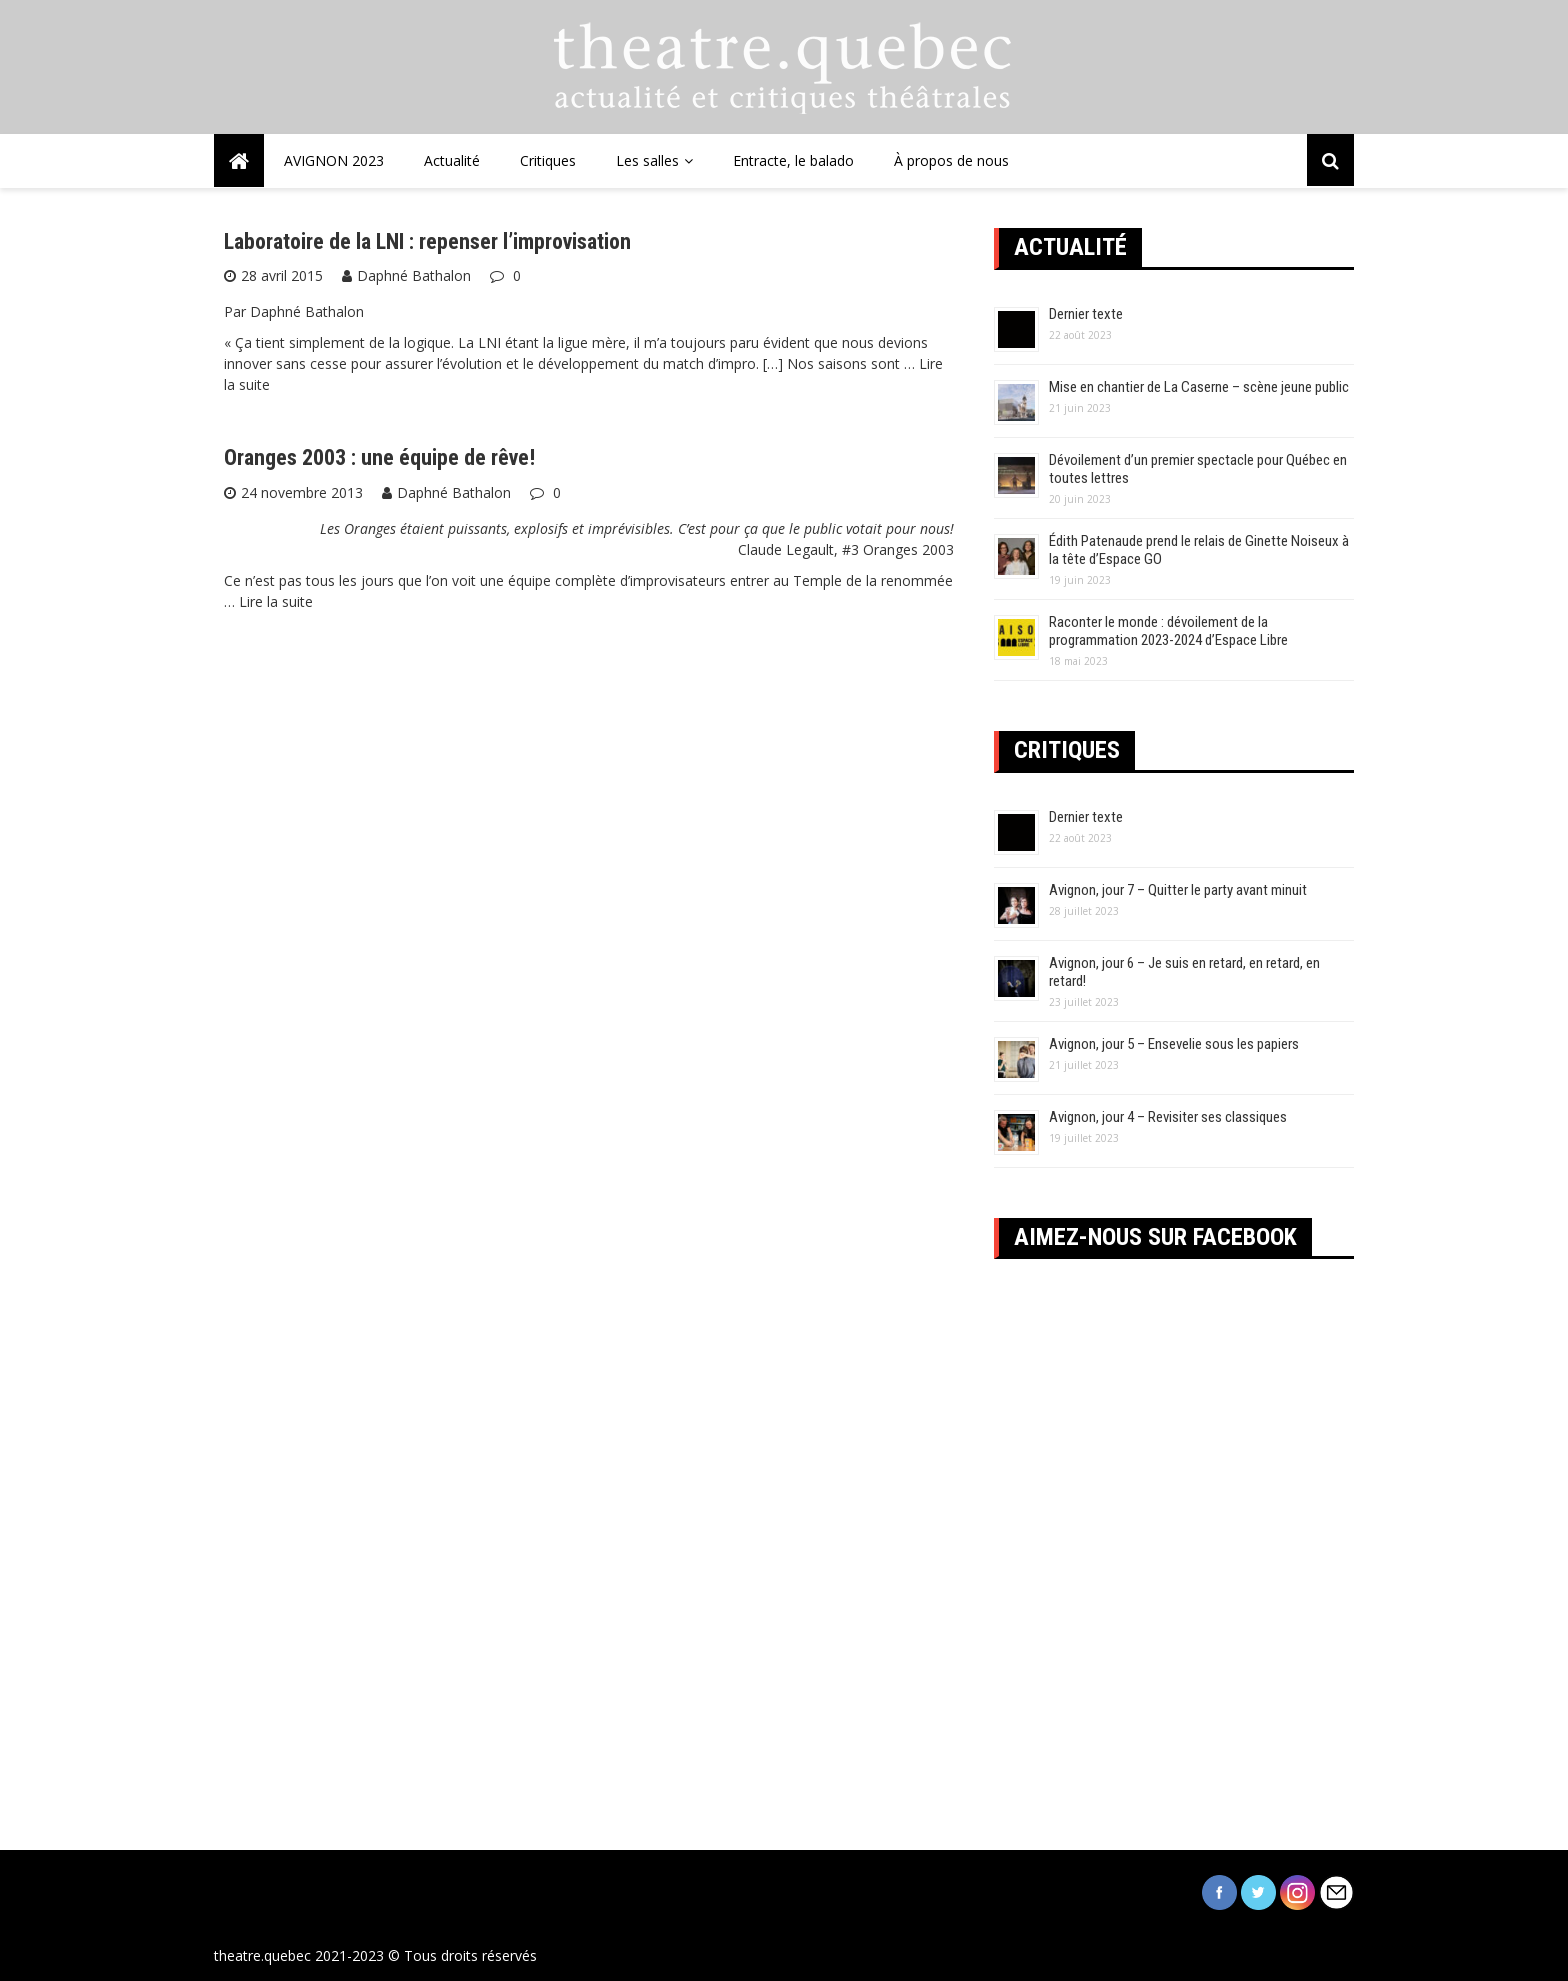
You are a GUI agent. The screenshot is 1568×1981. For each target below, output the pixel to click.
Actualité (452, 160)
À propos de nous (951, 160)
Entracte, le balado (793, 160)
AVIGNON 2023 (334, 160)
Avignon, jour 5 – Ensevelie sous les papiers (1174, 1044)
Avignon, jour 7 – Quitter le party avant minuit (1178, 890)
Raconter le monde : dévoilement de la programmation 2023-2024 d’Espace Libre (1168, 631)
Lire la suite (276, 601)
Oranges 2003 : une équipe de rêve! (379, 457)
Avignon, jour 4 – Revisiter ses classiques (1168, 1117)
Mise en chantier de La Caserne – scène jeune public (1199, 387)
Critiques (548, 160)
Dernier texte (1086, 314)
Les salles (647, 160)
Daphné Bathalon (414, 275)
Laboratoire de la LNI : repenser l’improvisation (427, 241)
